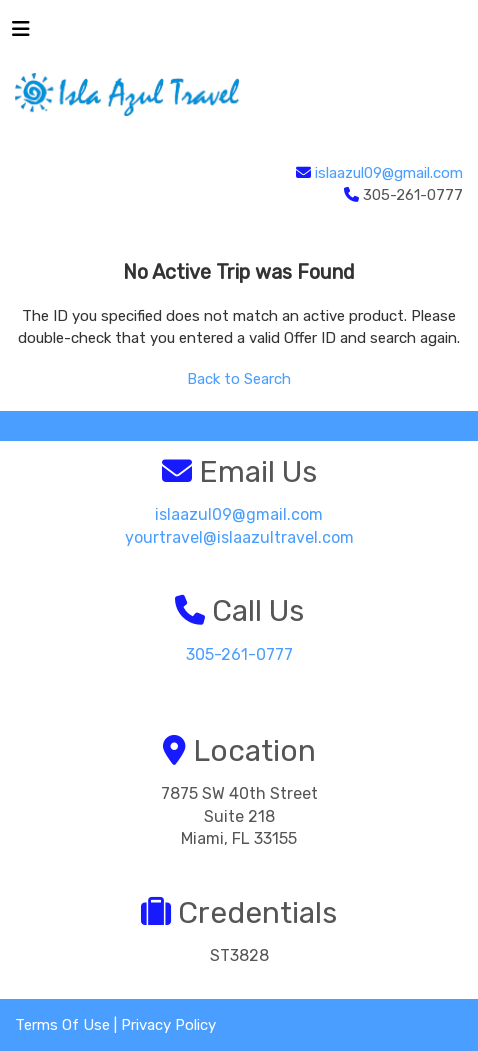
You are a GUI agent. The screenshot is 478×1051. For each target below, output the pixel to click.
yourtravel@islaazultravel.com (239, 537)
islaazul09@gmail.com (389, 173)
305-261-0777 (239, 654)
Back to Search (239, 379)
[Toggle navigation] (21, 34)
